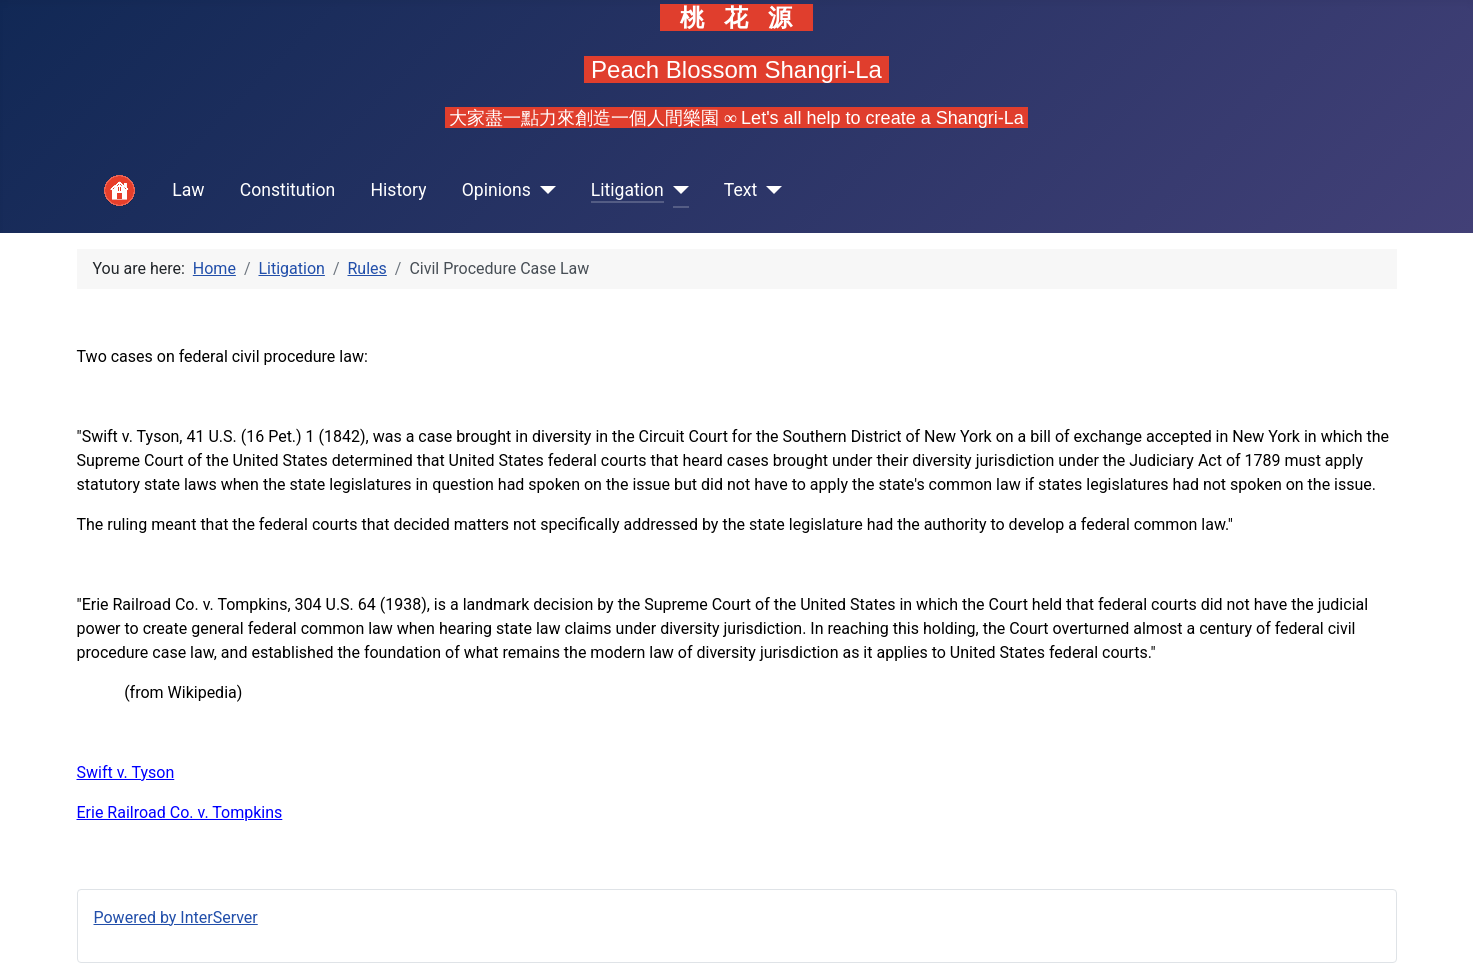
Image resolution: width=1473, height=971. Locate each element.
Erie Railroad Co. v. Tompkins (180, 812)
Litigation (627, 190)
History (399, 190)
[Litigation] (676, 190)
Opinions (496, 190)
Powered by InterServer (176, 917)
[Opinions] (543, 190)
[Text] (769, 190)
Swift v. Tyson (126, 772)
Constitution (288, 190)
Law (188, 190)
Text (740, 190)
